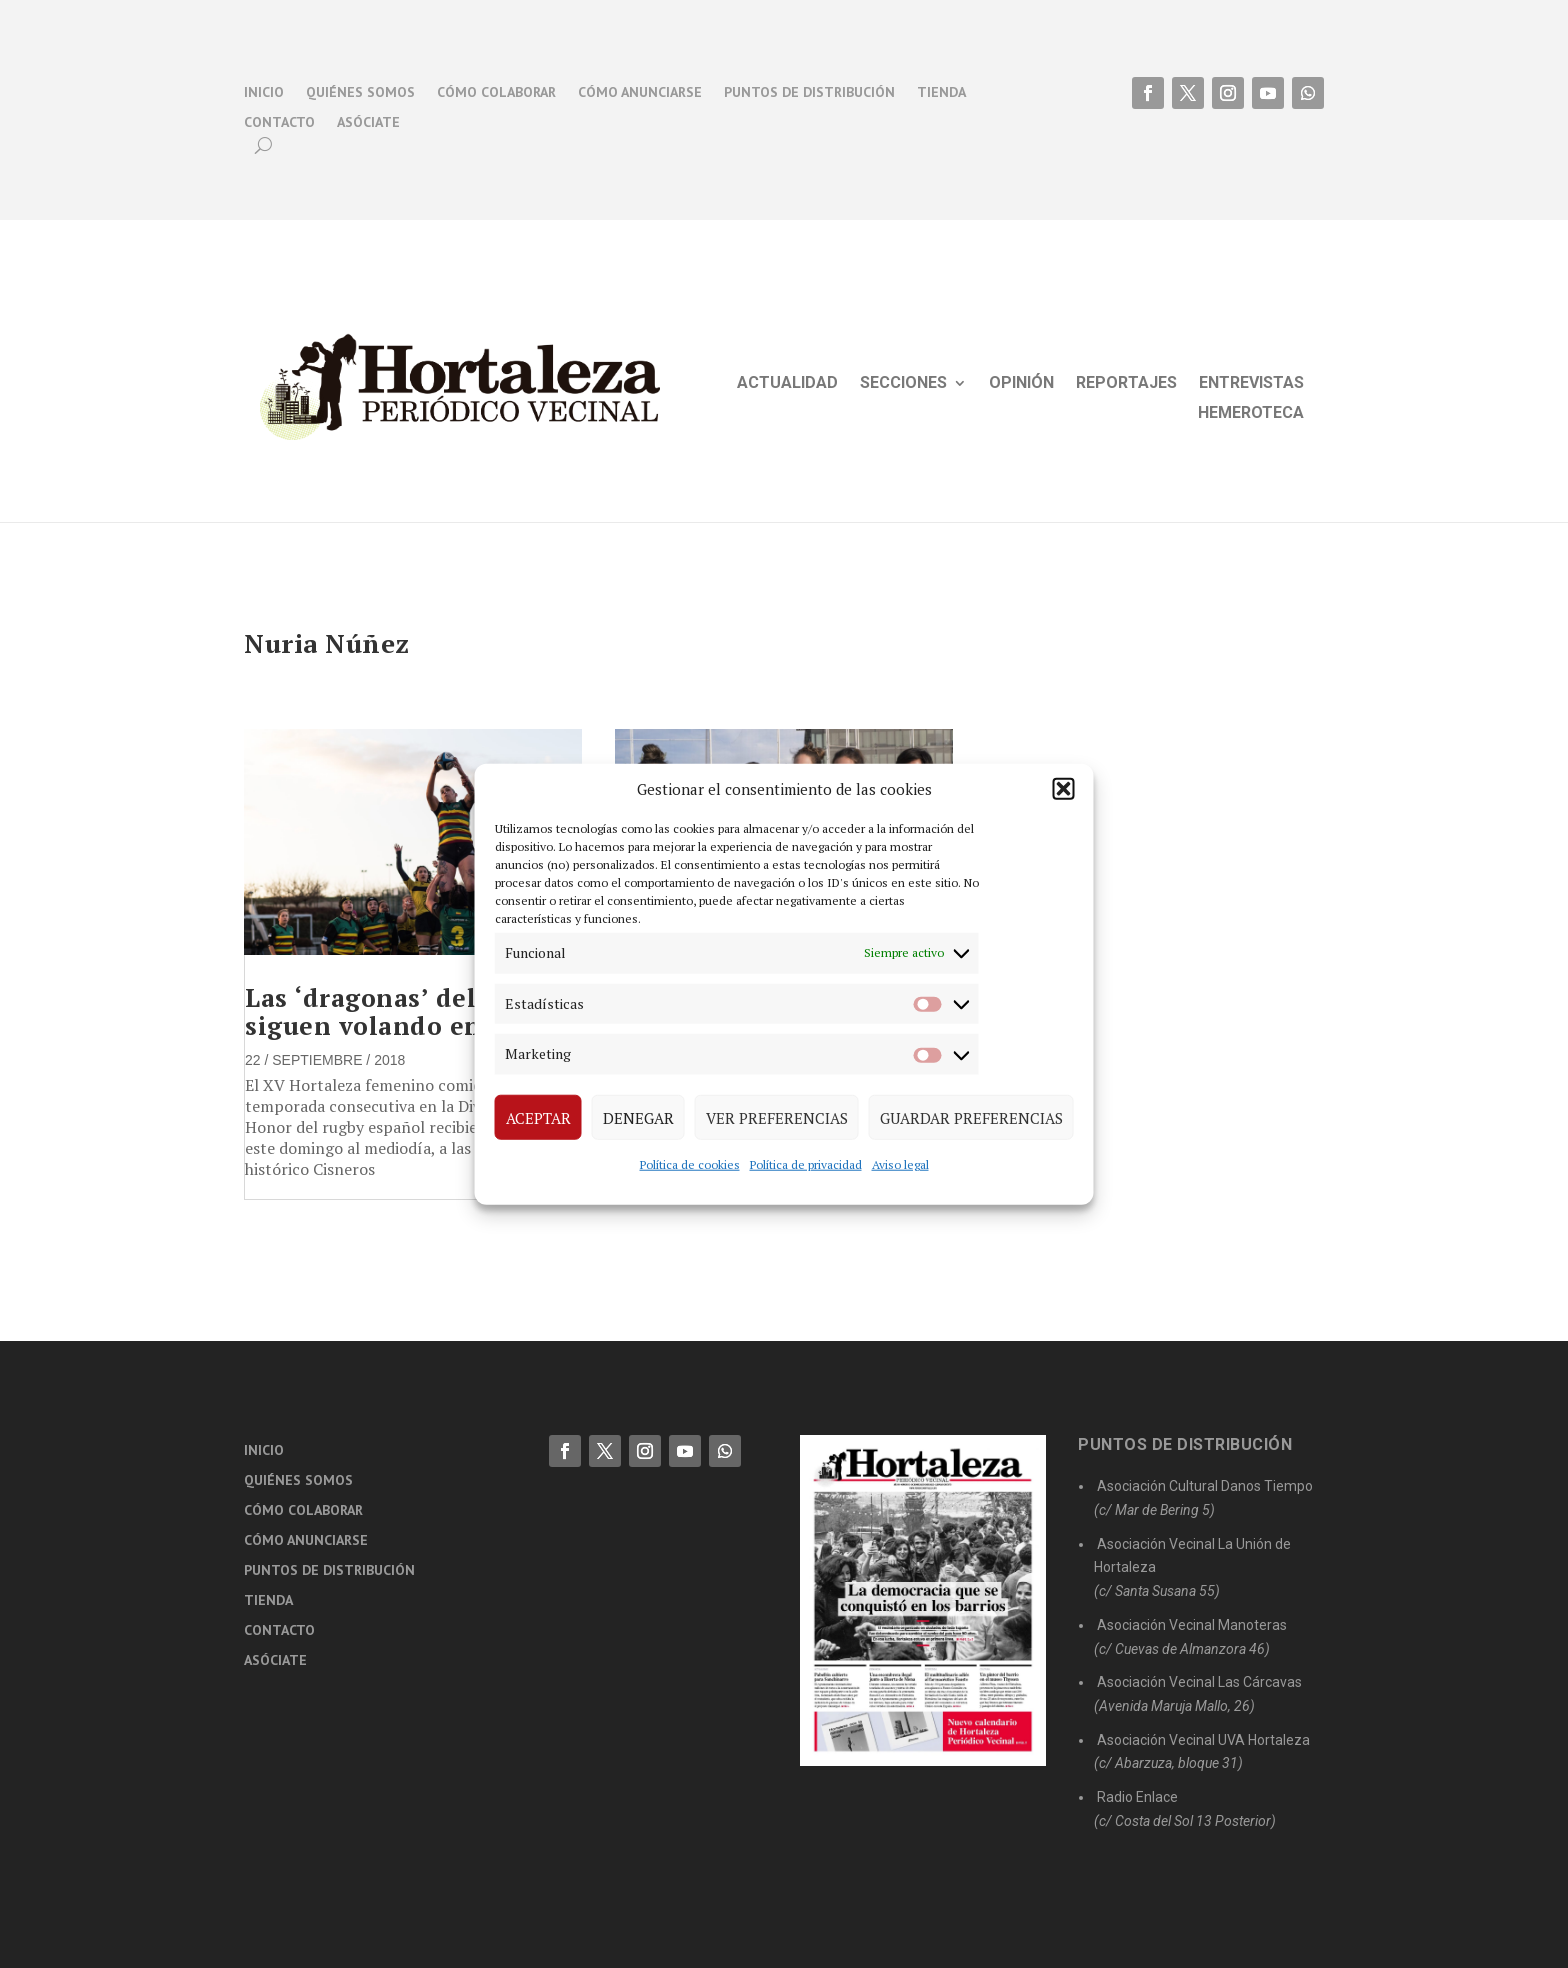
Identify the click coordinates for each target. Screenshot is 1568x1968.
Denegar (638, 1117)
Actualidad (787, 384)
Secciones (903, 384)
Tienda (941, 93)
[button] (1064, 789)
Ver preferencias (777, 1117)
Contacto (279, 123)
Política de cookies (690, 1164)
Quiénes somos (360, 93)
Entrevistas (1251, 384)
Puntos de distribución (809, 93)
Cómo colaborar (496, 93)
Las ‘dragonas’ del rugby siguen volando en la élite (412, 1011)
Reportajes (1126, 384)
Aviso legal (900, 1164)
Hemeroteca (1251, 414)
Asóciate (368, 123)
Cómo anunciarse (640, 93)
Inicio (264, 93)
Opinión (1021, 384)
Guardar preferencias (971, 1117)
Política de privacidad (806, 1164)
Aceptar (538, 1117)
